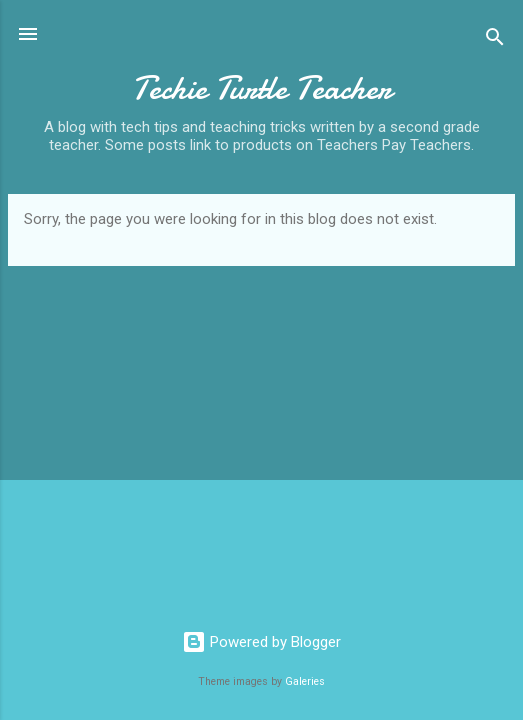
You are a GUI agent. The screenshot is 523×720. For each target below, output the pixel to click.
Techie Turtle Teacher (261, 88)
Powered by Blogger (261, 642)
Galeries (305, 681)
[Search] (495, 40)
